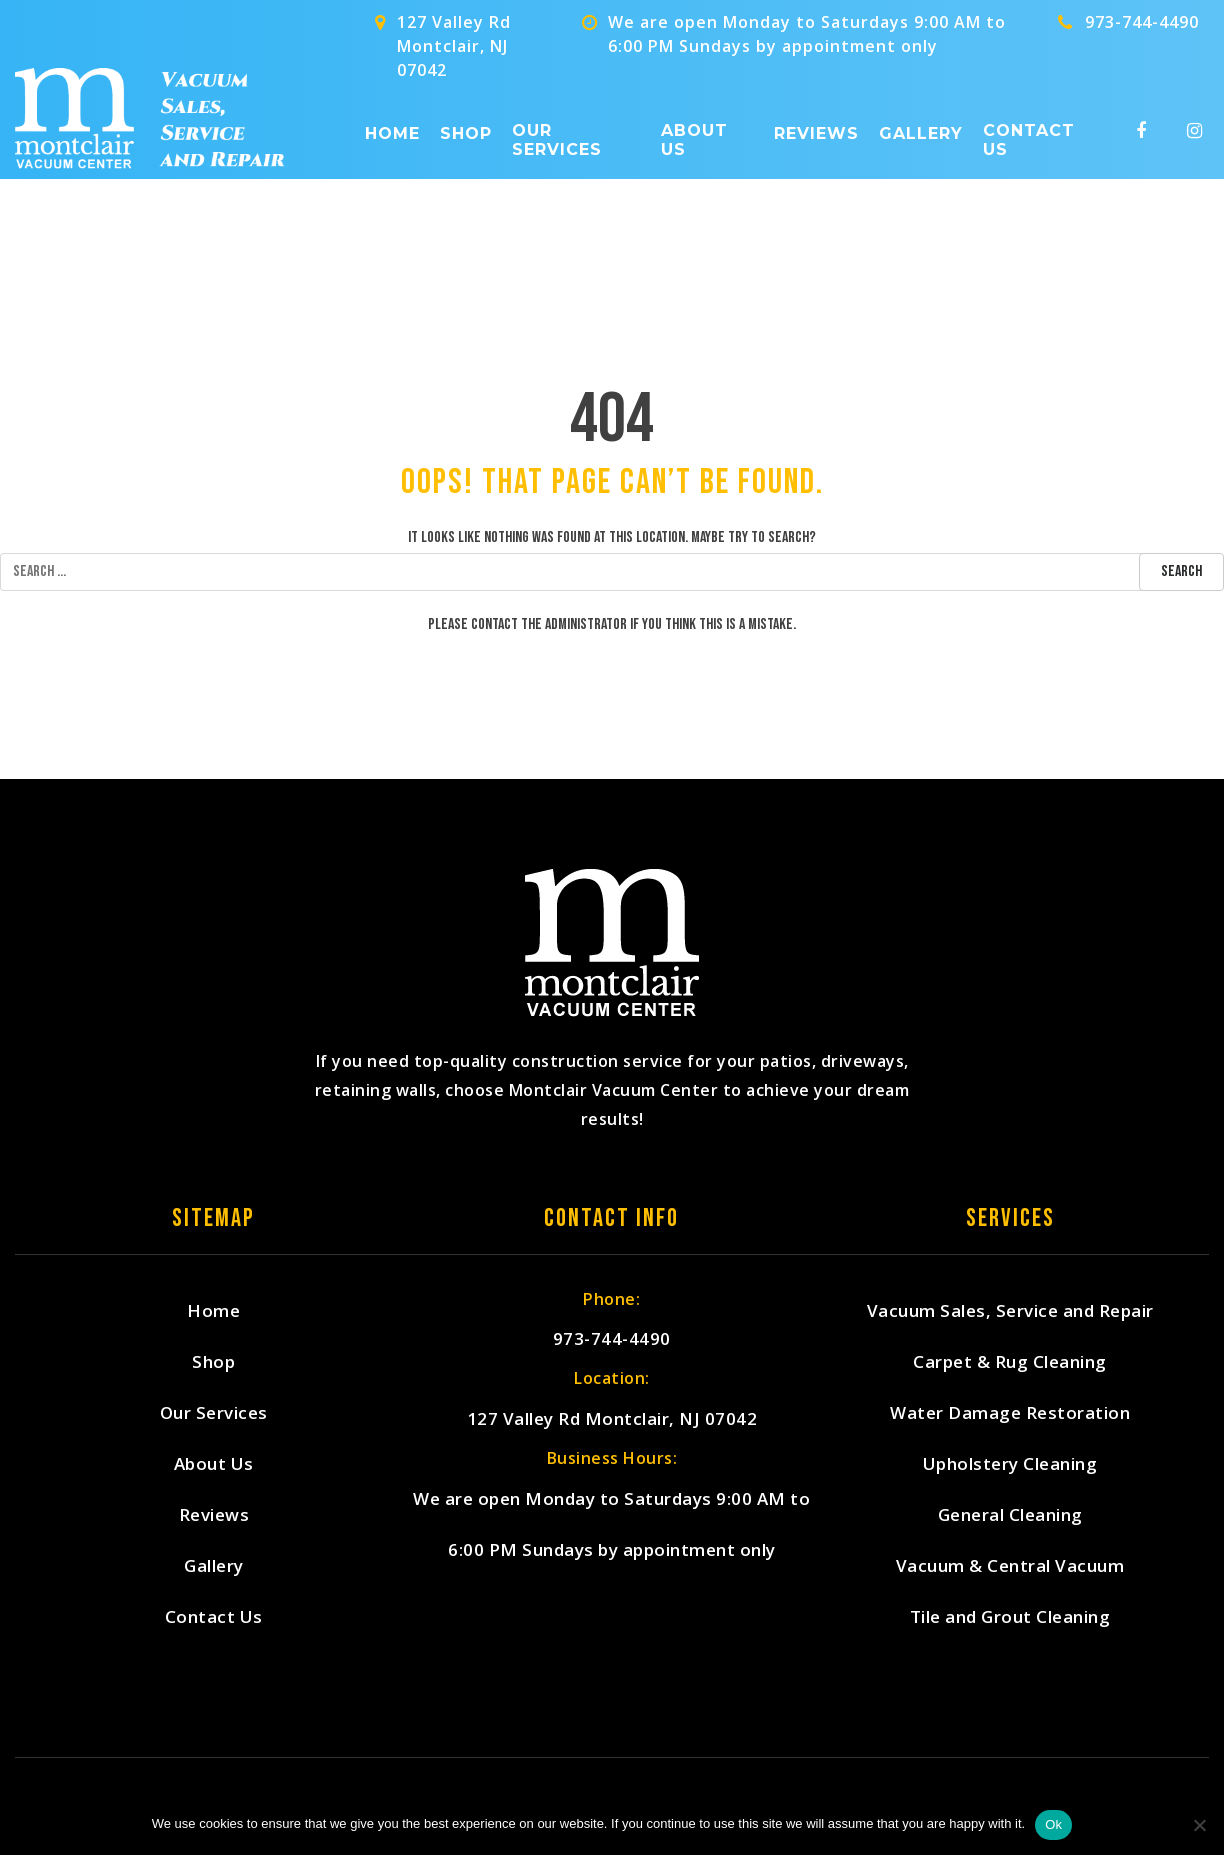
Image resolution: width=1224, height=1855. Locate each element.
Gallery (921, 133)
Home (392, 133)
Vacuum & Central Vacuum (1010, 1565)
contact (494, 624)
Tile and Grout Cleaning (1010, 1616)
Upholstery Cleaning (1010, 1463)
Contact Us (1029, 140)
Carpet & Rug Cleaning (1010, 1361)
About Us (694, 140)
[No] (1199, 1825)
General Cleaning (1010, 1514)
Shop (466, 133)
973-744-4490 (1142, 22)
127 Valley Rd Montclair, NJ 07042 (612, 1418)
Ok (1053, 1824)
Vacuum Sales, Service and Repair (1010, 1310)
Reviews (816, 133)
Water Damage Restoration (1010, 1412)
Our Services (557, 140)
